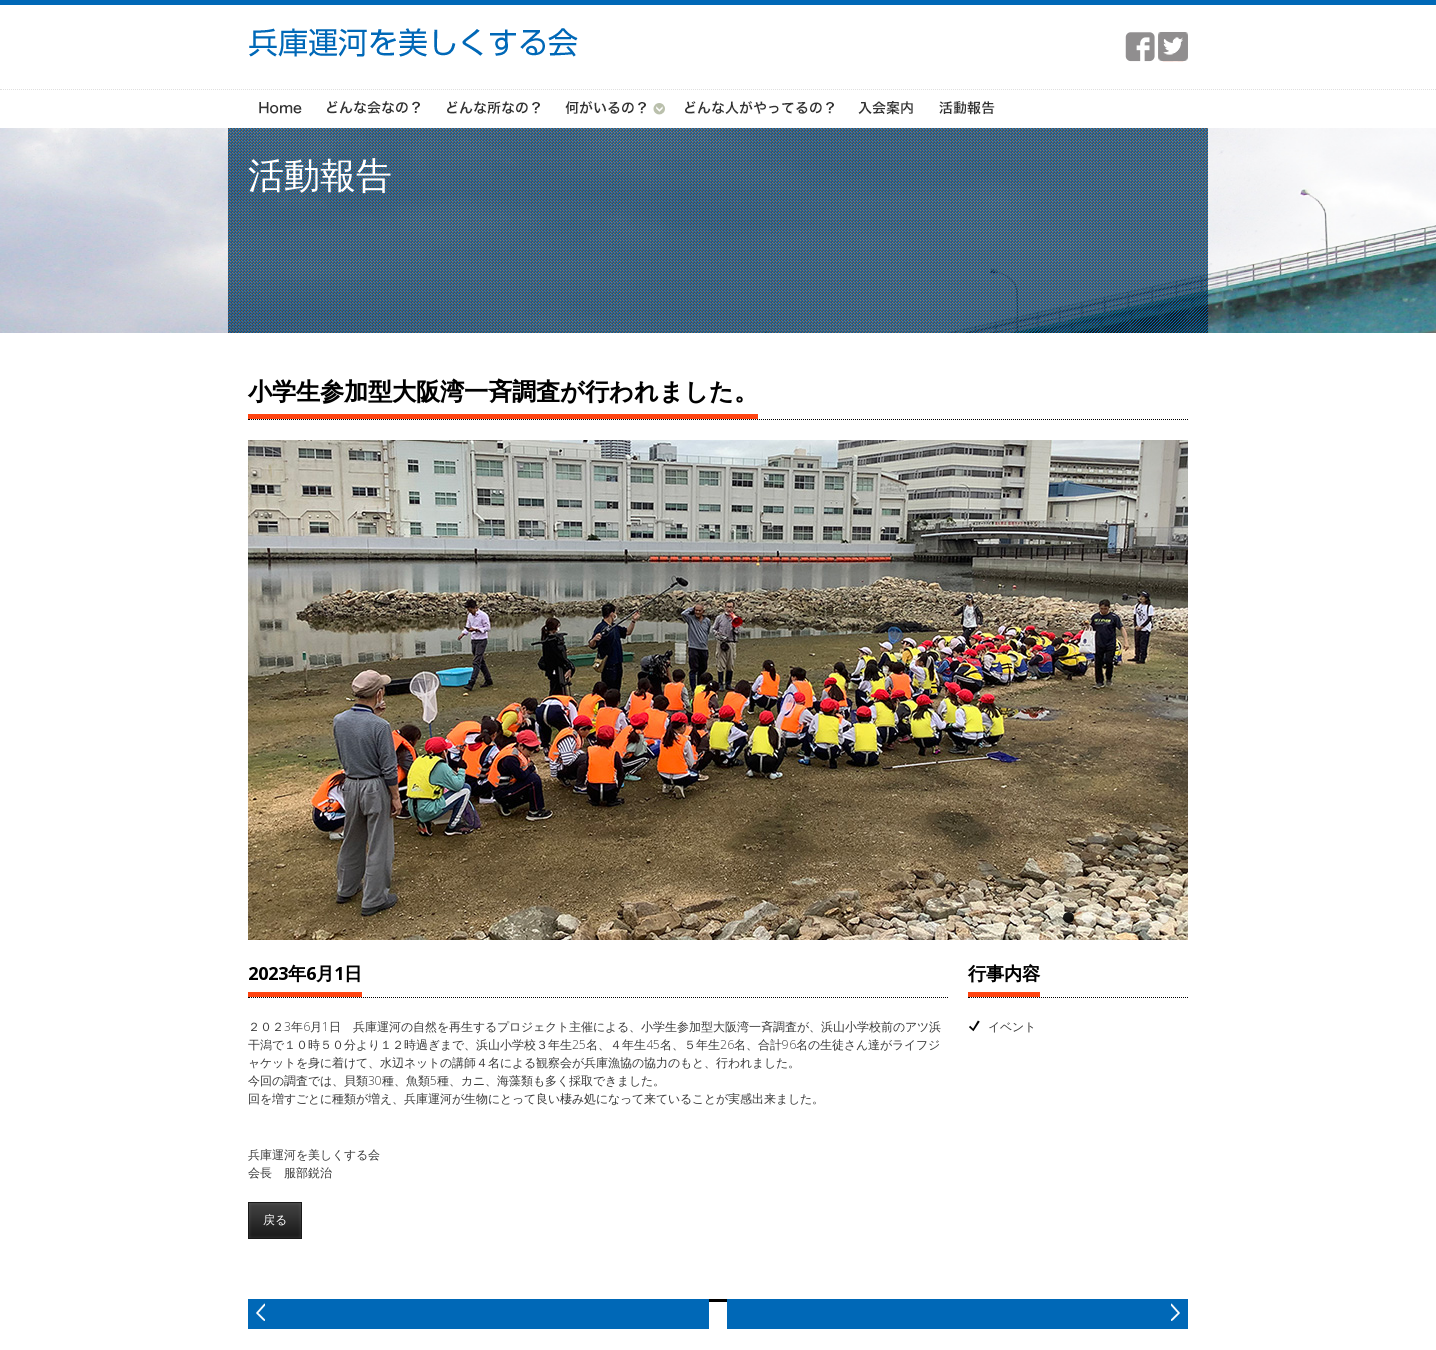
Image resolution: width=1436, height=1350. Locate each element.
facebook (1140, 47)
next (957, 1311)
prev (478, 1311)
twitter (1173, 47)
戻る (275, 1216)
